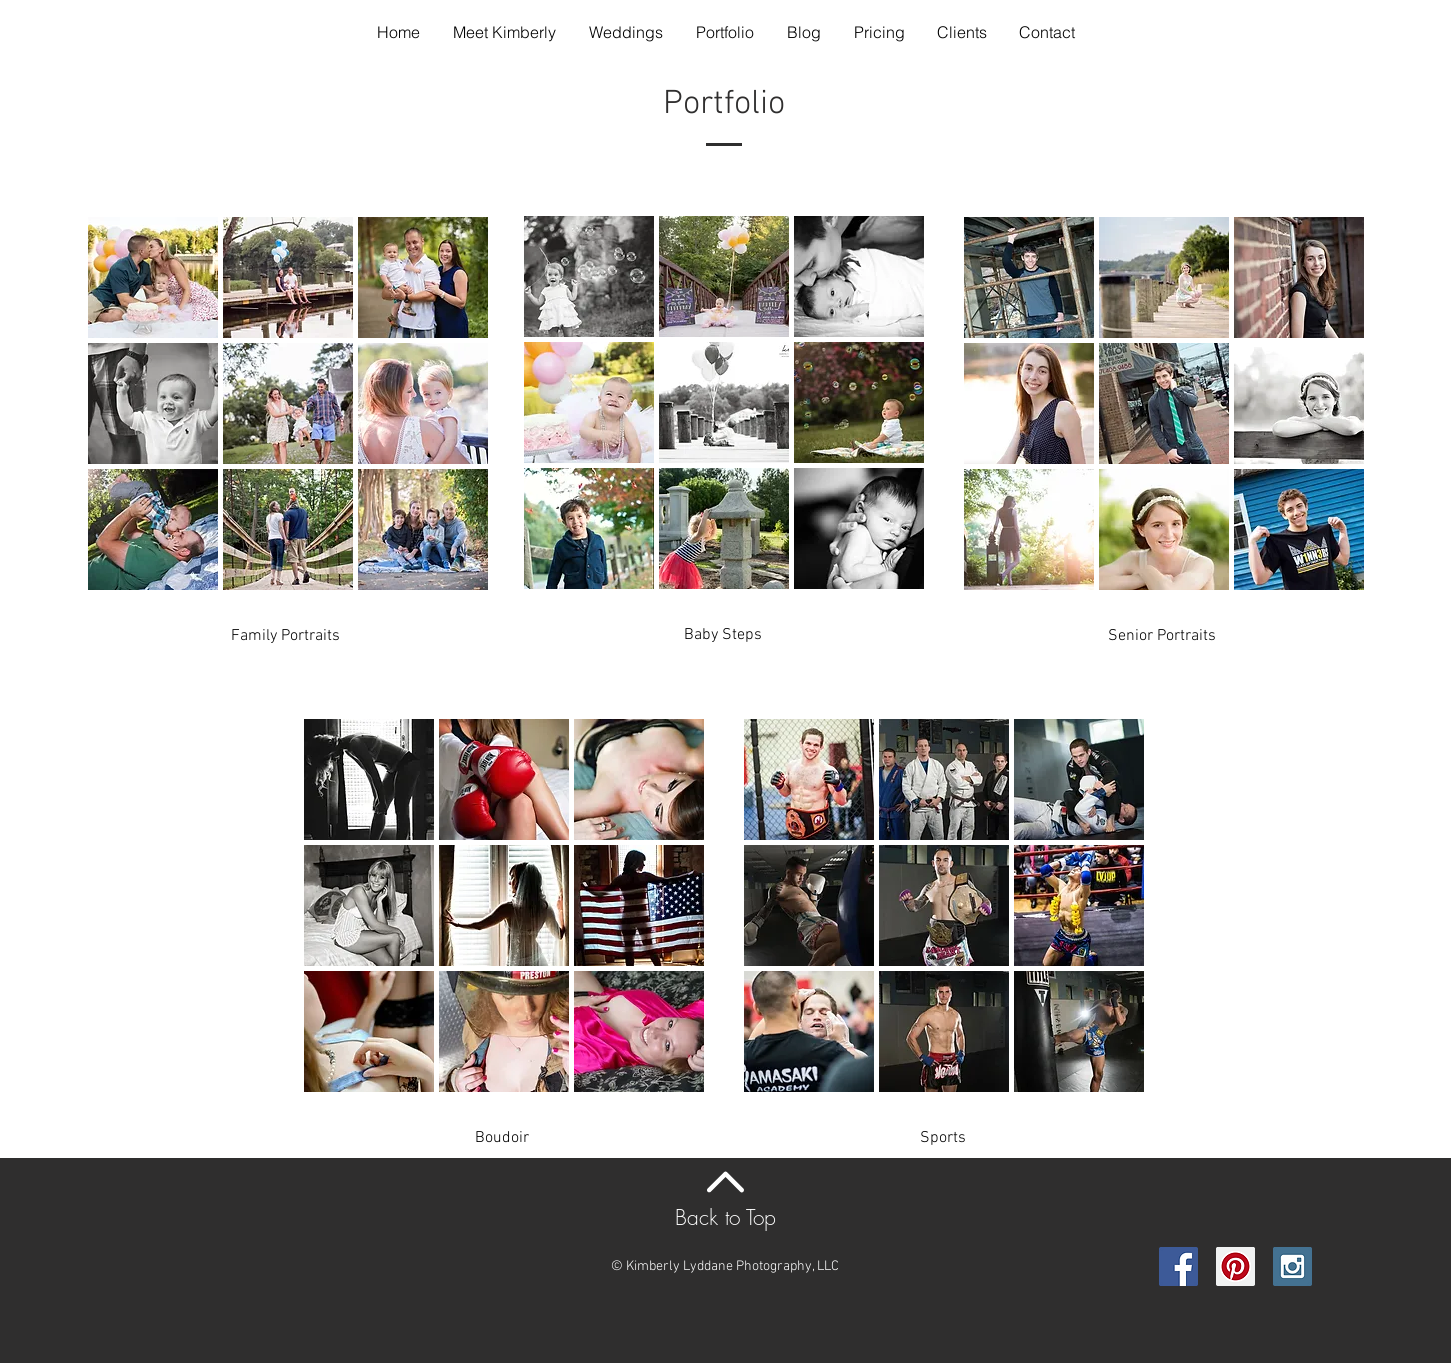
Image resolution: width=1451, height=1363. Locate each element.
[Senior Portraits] (1162, 636)
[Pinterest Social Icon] (1235, 1266)
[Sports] (943, 1138)
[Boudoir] (502, 1138)
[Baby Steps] (723, 635)
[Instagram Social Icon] (1292, 1266)
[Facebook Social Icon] (1178, 1266)
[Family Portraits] (286, 636)
